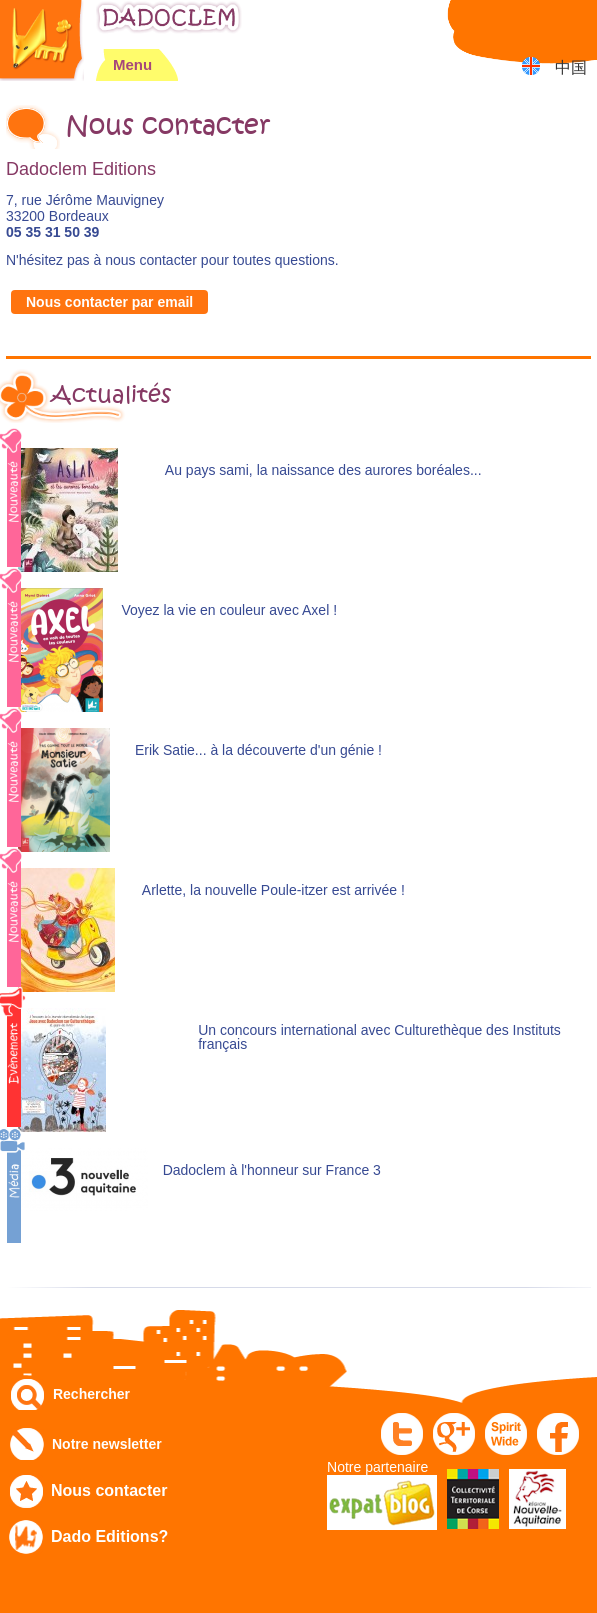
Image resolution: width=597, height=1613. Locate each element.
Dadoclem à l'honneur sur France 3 (272, 1170)
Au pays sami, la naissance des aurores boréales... (323, 470)
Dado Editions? (109, 1536)
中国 (571, 67)
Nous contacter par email (109, 302)
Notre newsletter (107, 1444)
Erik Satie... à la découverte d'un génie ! (258, 750)
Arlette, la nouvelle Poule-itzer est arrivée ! (273, 890)
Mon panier (572, 24)
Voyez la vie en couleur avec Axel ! (229, 610)
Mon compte (522, 24)
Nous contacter (109, 1490)
